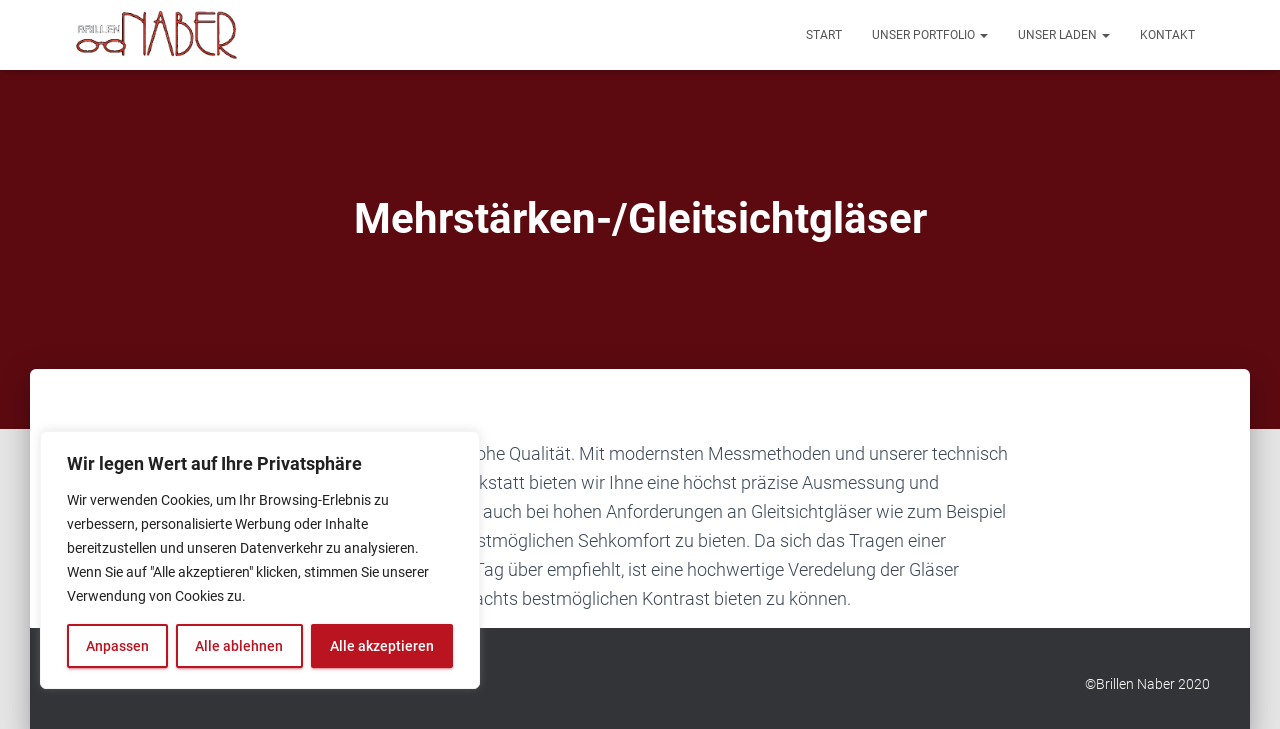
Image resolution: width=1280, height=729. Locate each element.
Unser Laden (1064, 35)
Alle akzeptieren (382, 646)
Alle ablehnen (239, 646)
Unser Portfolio (930, 35)
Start (824, 35)
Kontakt (1167, 35)
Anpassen (117, 646)
